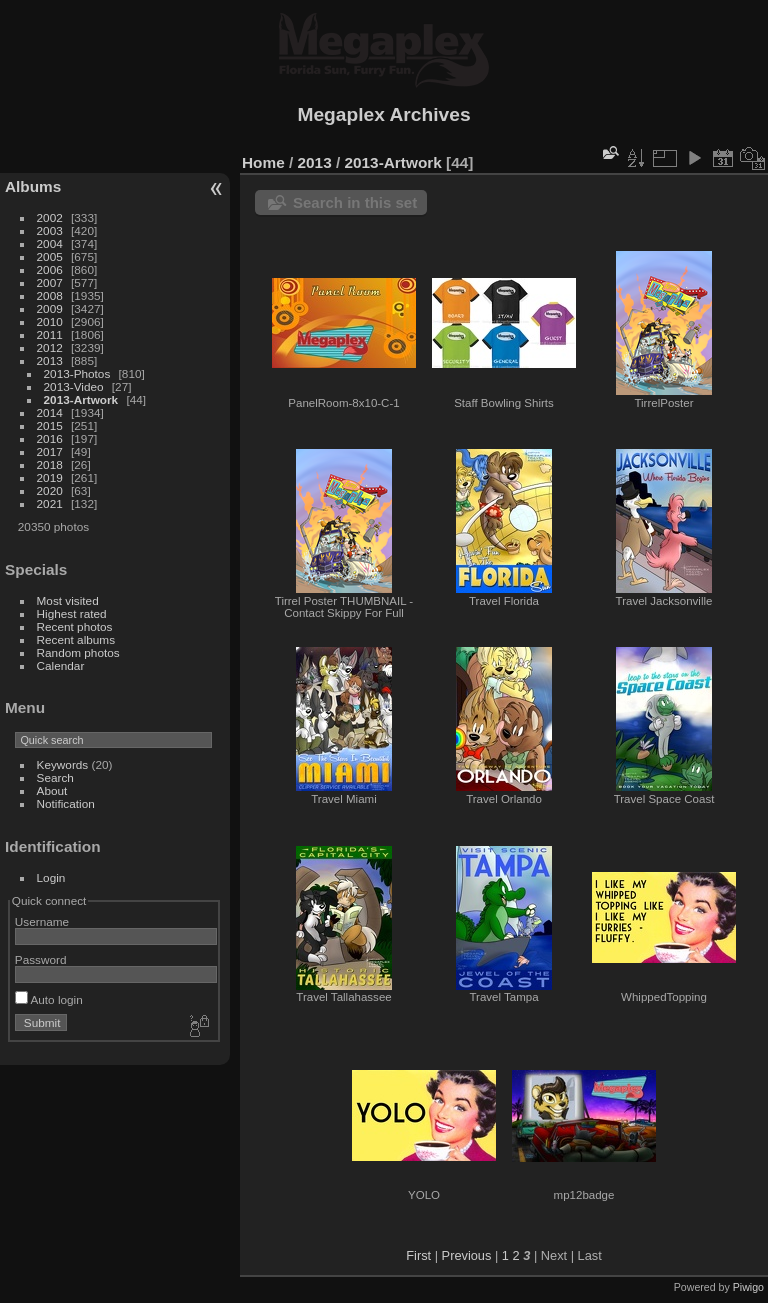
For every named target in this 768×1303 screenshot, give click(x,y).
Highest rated (72, 613)
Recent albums (76, 639)
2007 (50, 282)
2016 (50, 438)
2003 (50, 230)
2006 (50, 269)
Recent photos (75, 626)
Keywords (63, 764)
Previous (467, 1255)
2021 (50, 503)
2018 (50, 464)
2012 (50, 347)
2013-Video (74, 386)
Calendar (61, 665)
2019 (50, 477)
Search (55, 777)
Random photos (78, 652)
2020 (50, 490)
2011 (50, 334)
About (52, 790)
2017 (50, 451)
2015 (50, 425)
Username (42, 921)
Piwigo (748, 1287)
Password (41, 959)
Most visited (68, 600)
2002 (50, 217)
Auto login (49, 999)
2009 (50, 308)
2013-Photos (77, 373)
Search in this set (355, 202)
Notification (66, 803)
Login (51, 877)
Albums (33, 186)
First (418, 1255)
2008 (50, 295)
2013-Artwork (81, 399)
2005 (50, 256)
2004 (50, 243)
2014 (50, 412)
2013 (50, 360)
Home (263, 162)
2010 (50, 321)
